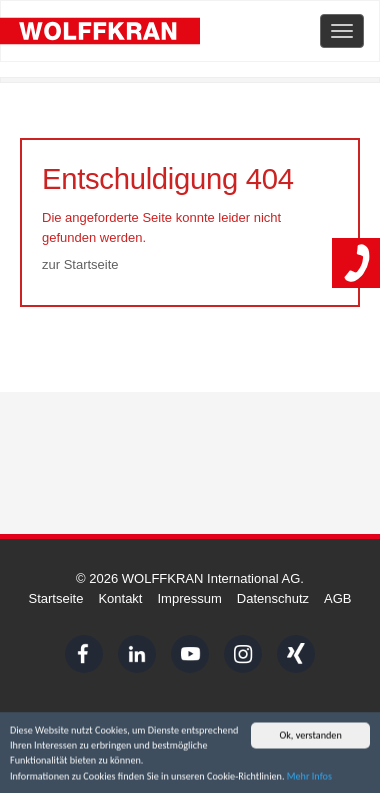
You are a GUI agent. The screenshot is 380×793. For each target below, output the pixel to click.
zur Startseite (80, 264)
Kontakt (120, 598)
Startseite (55, 598)
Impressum (189, 598)
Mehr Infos (309, 778)
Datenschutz (273, 598)
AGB (337, 598)
